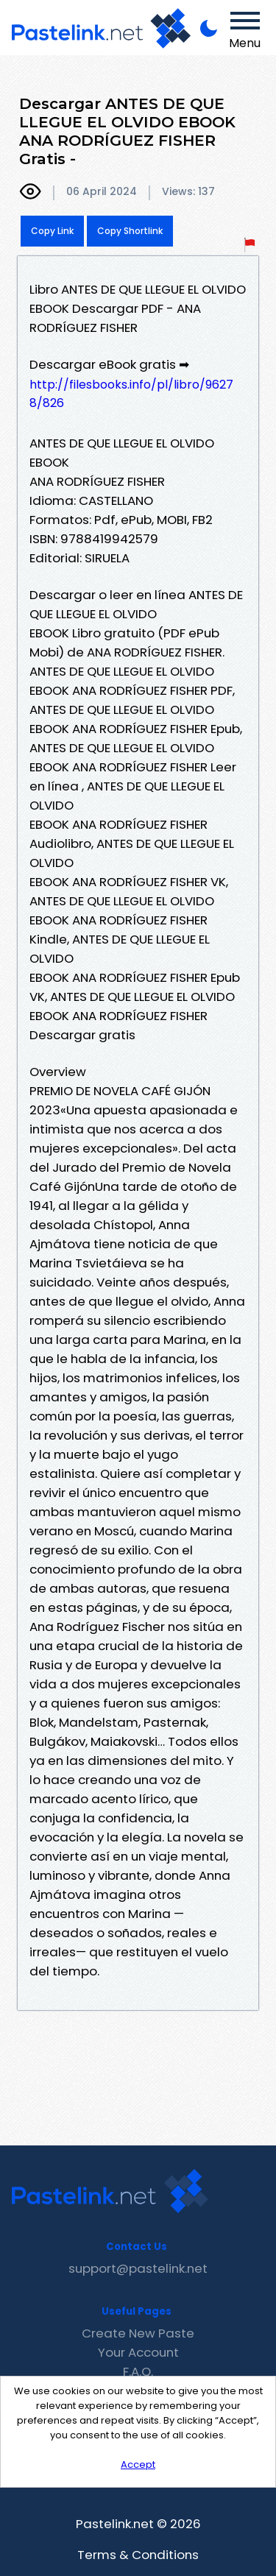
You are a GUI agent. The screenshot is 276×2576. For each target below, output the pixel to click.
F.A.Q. (138, 2371)
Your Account (138, 2352)
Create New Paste (138, 2333)
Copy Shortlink (130, 230)
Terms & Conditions (138, 2554)
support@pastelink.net (138, 2268)
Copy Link (52, 230)
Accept (138, 2464)
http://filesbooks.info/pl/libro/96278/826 (131, 393)
